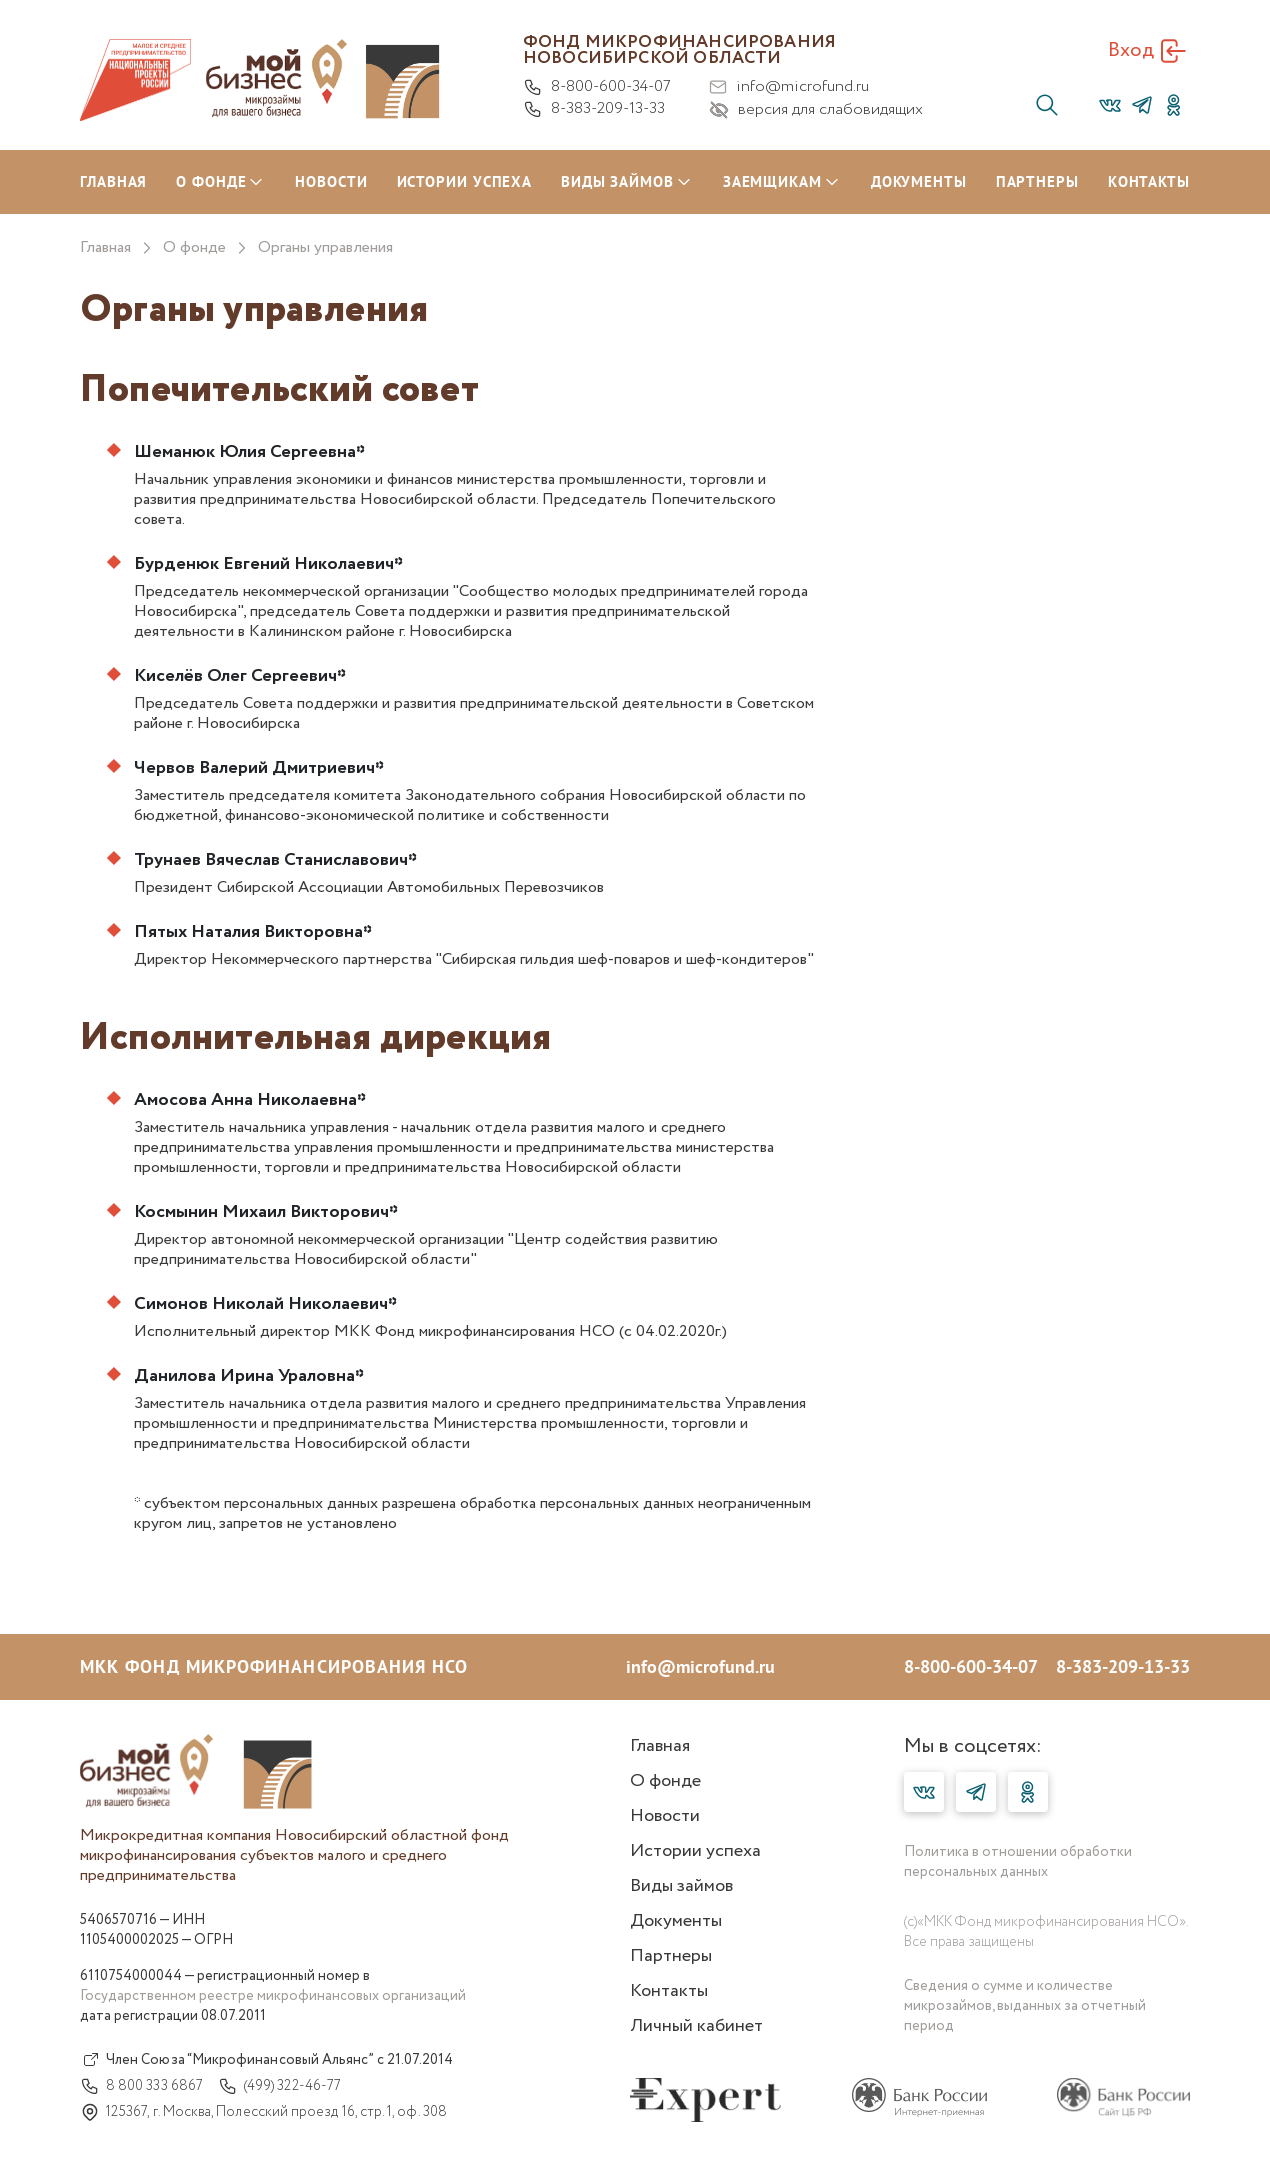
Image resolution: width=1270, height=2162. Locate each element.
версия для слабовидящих (815, 110)
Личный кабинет (696, 2026)
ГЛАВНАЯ (113, 181)
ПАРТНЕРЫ (1037, 181)
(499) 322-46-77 (279, 2086)
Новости (665, 1816)
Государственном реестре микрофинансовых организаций (273, 1996)
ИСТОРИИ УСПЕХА (465, 181)
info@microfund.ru (788, 87)
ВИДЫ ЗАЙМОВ (617, 181)
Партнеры (671, 1956)
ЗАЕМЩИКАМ (772, 181)
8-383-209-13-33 (594, 109)
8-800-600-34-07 (597, 87)
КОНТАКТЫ (1149, 181)
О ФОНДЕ (211, 181)
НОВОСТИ (331, 181)
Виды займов (681, 1886)
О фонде (194, 247)
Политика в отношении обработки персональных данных (1018, 1862)
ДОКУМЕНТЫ (919, 181)
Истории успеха (695, 1851)
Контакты (669, 1991)
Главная (105, 247)
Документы (676, 1921)
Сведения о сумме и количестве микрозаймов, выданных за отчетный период (1025, 2006)
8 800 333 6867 (141, 2086)
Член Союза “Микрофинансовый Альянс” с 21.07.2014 (266, 2060)
